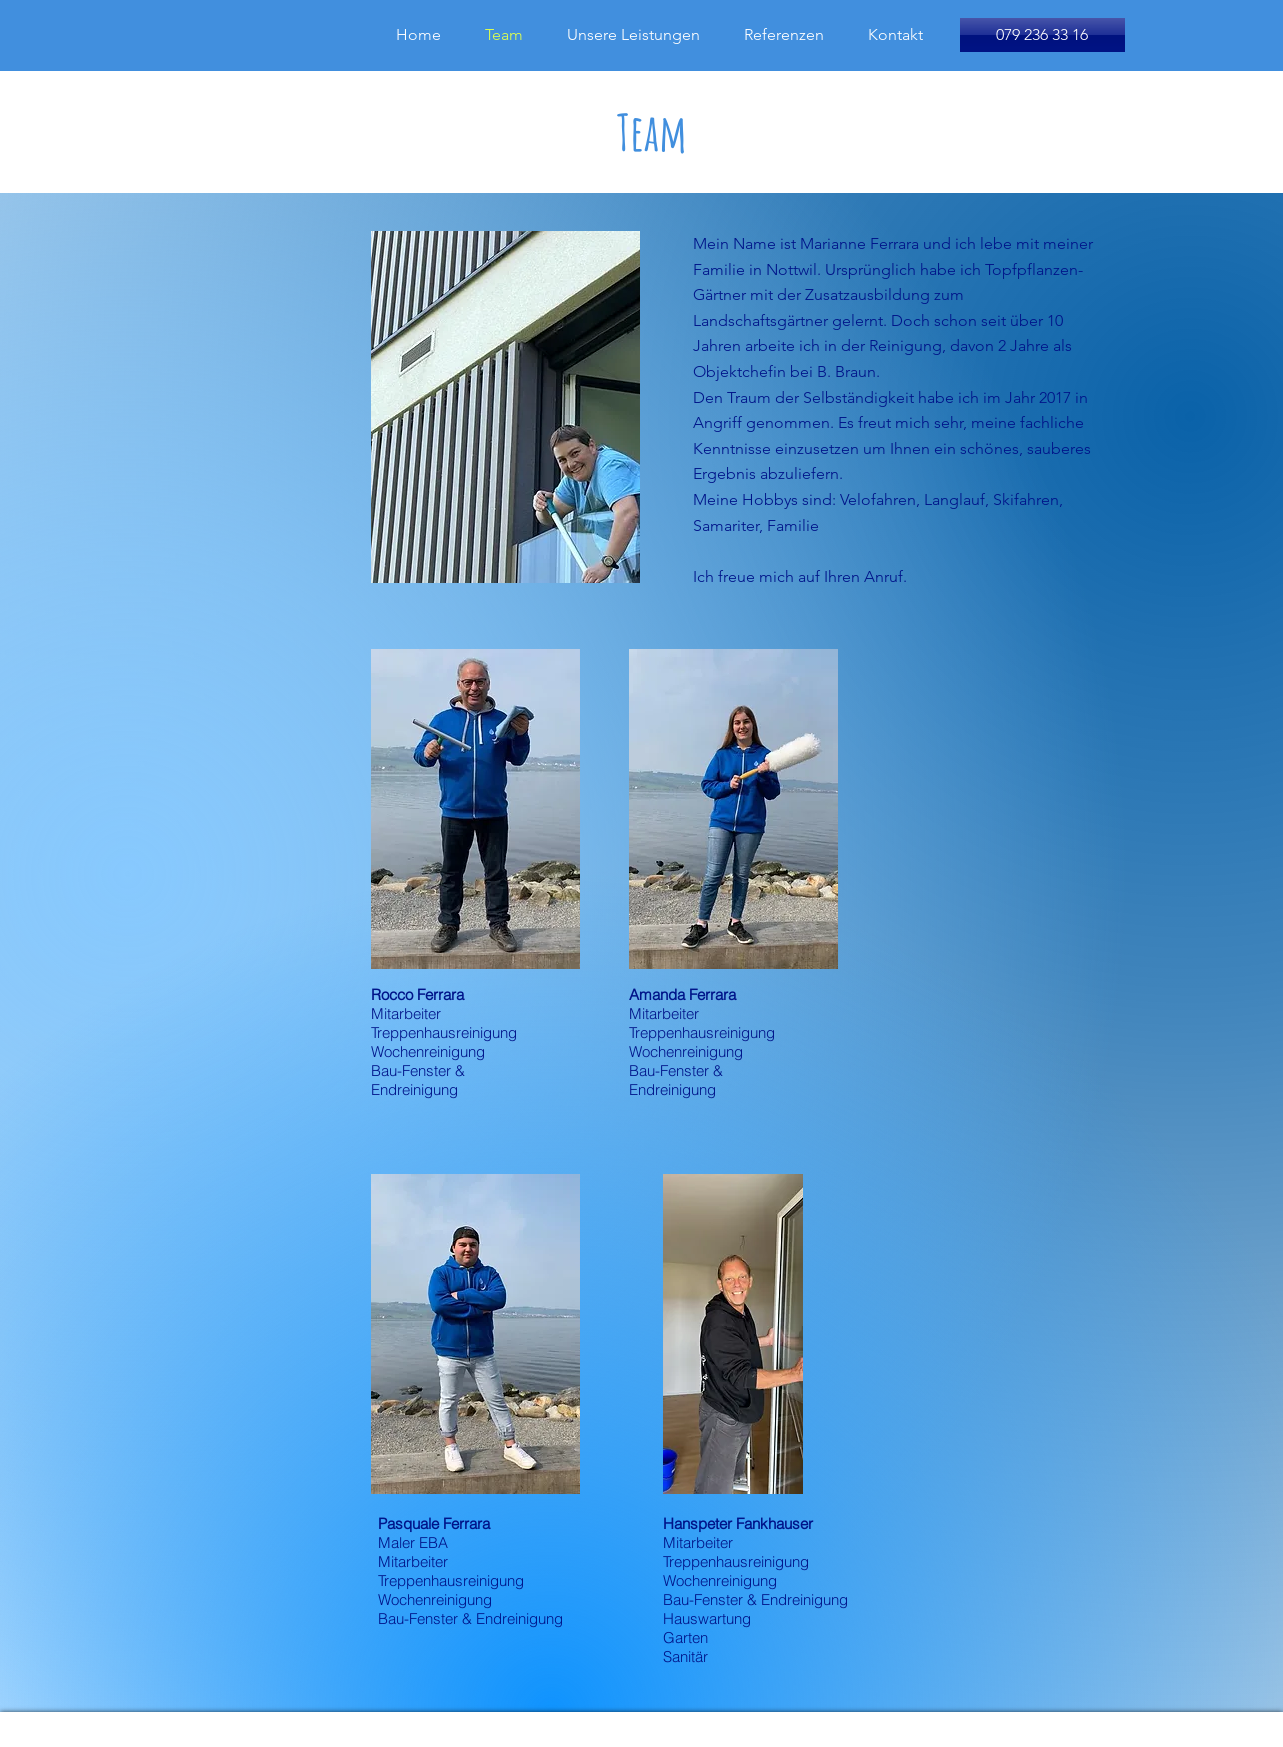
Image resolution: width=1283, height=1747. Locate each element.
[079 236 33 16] (1042, 35)
